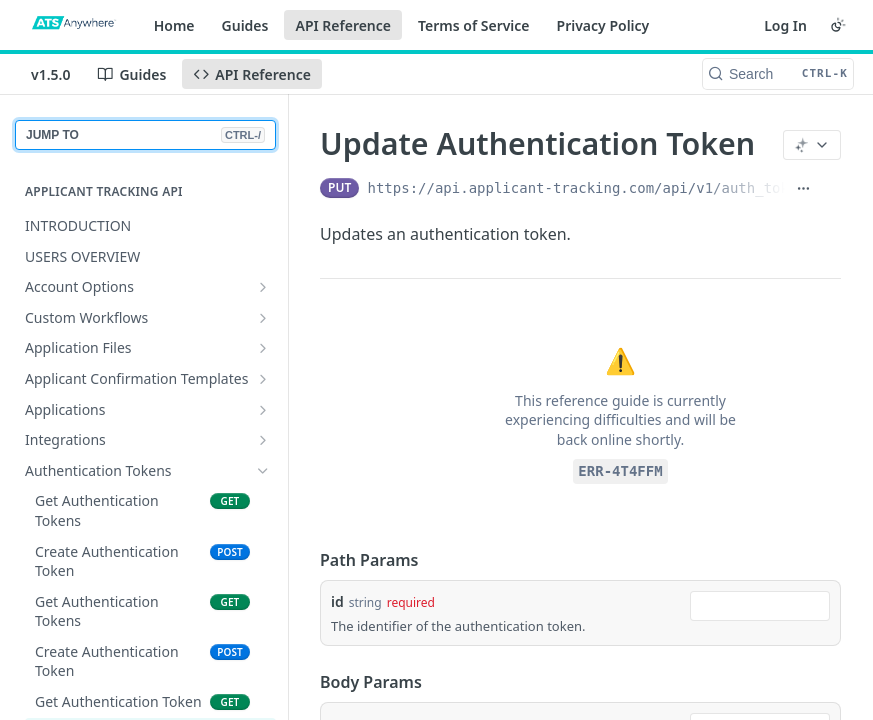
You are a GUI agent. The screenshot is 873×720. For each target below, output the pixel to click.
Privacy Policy (603, 25)
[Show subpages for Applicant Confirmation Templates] (263, 379)
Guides (245, 25)
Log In (785, 25)
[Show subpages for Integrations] (263, 440)
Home (174, 25)
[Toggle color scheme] (838, 25)
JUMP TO (145, 135)
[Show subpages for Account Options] (263, 287)
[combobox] (760, 606)
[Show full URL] (803, 188)
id (337, 601)
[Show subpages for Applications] (263, 410)
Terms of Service (474, 25)
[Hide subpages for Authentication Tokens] (263, 471)
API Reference (343, 25)
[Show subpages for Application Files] (263, 348)
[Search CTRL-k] (778, 74)
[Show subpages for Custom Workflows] (263, 318)
